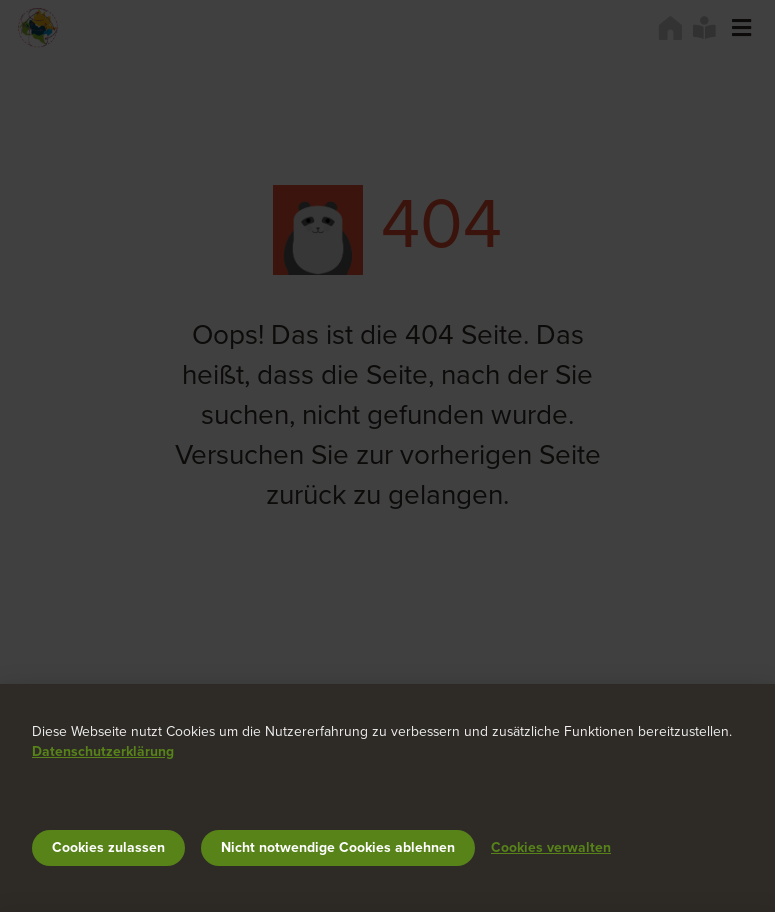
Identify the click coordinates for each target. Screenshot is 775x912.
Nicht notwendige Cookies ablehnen (338, 847)
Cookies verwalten (551, 847)
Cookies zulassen (108, 847)
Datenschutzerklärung (103, 751)
